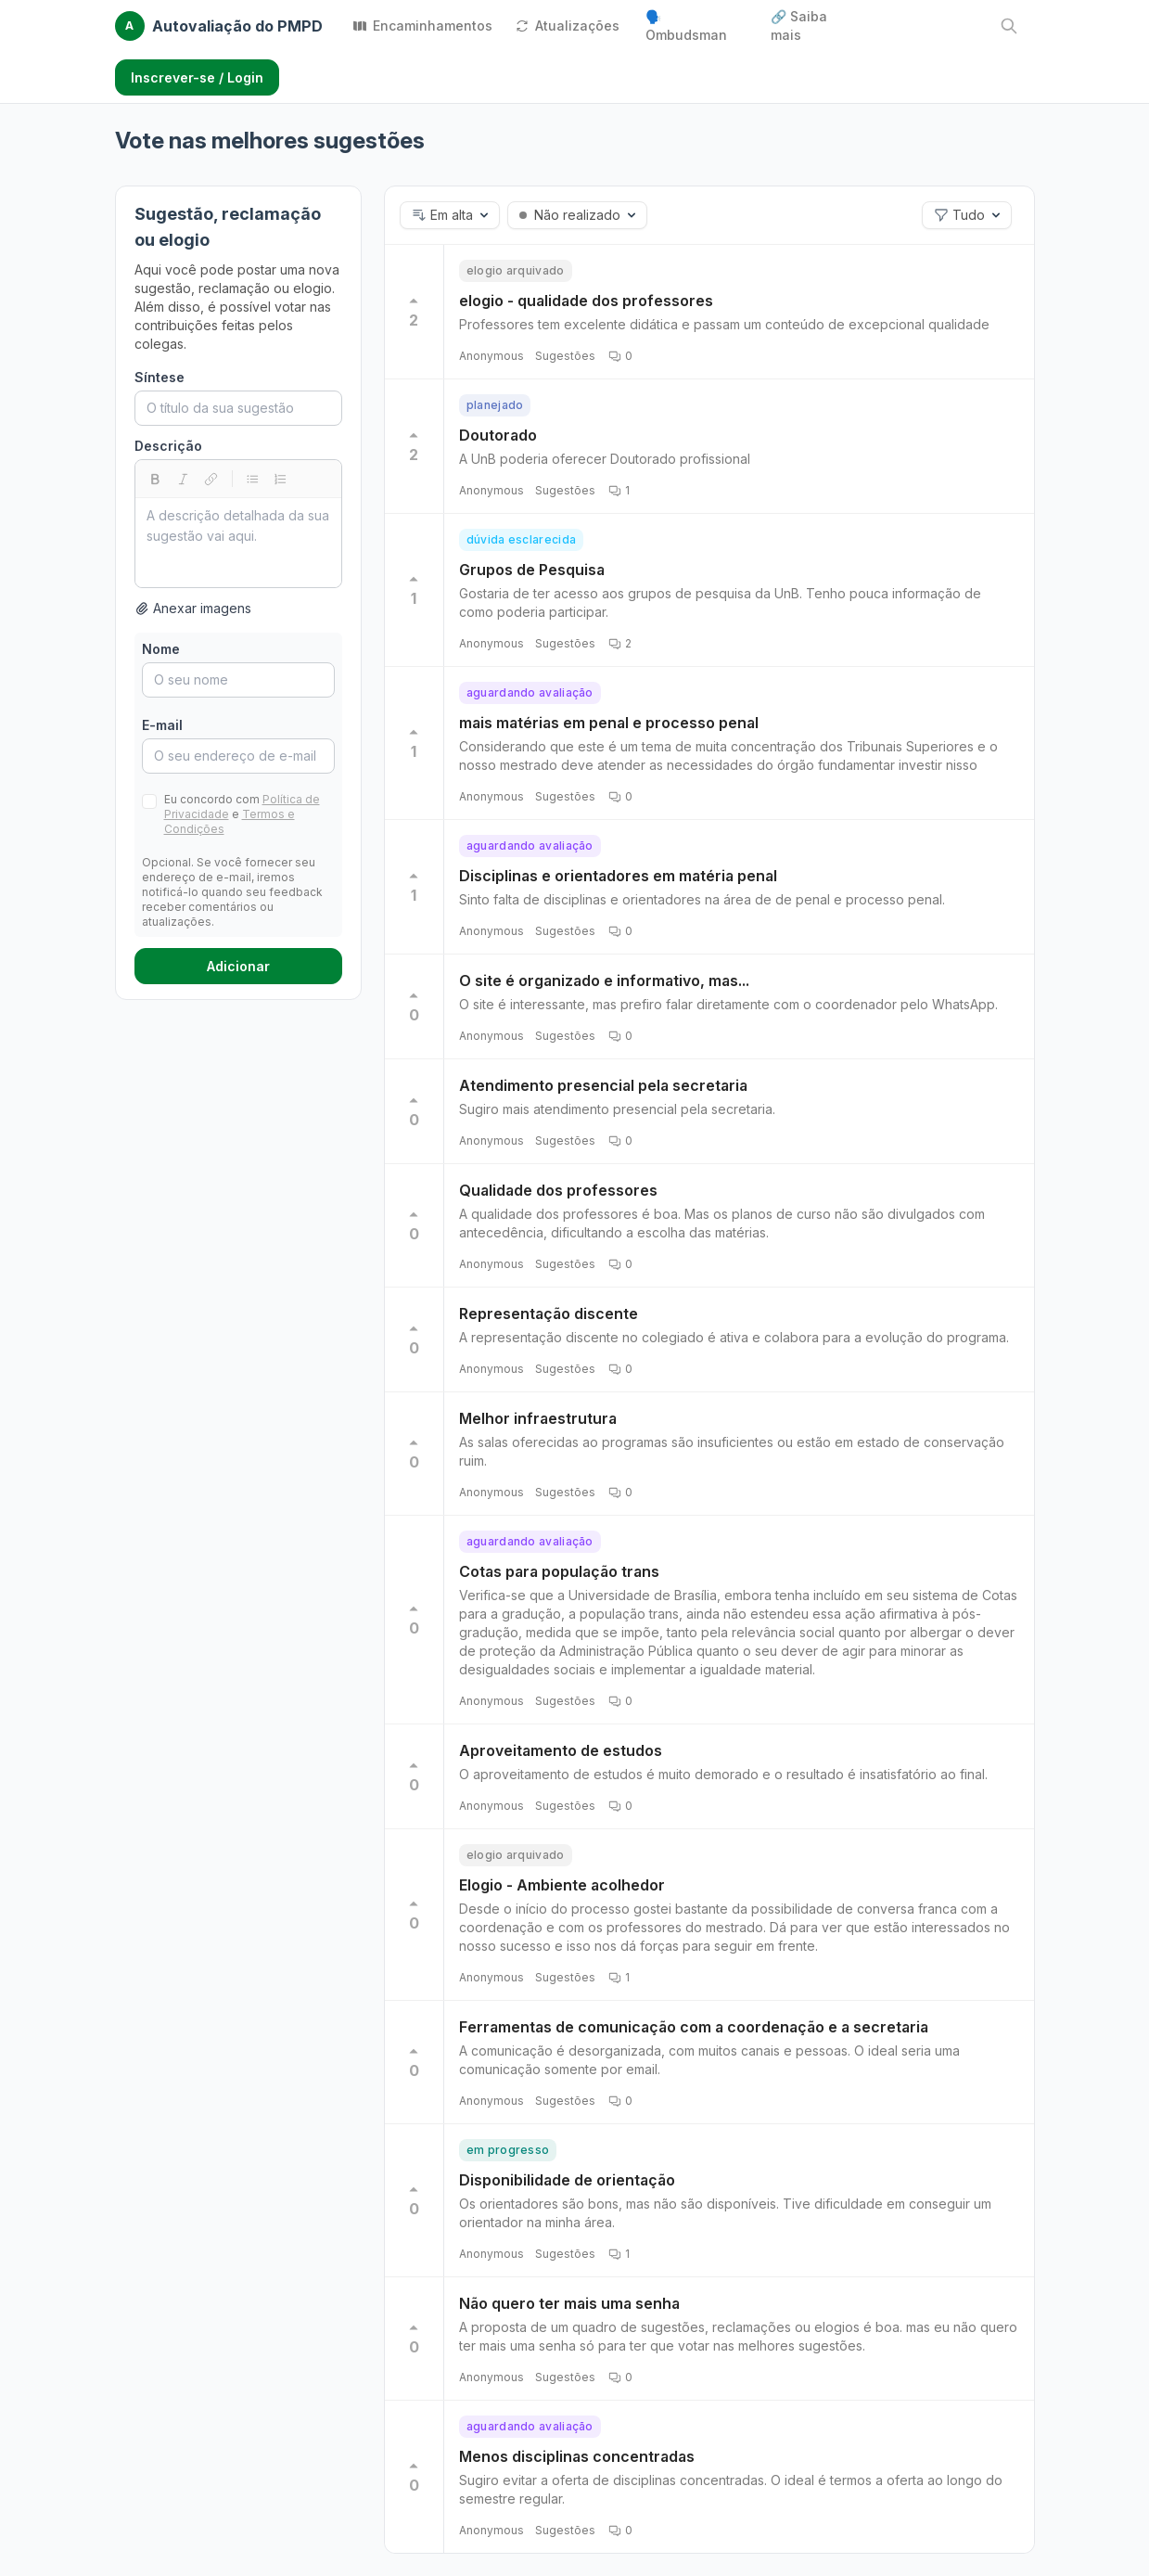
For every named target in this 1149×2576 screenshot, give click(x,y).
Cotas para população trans (559, 1571)
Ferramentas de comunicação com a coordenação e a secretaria (693, 2027)
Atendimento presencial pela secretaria (603, 1085)
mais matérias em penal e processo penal (609, 722)
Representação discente (548, 1313)
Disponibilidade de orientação (567, 2180)
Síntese (159, 377)
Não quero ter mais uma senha (569, 2303)
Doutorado (498, 435)
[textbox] (238, 542)
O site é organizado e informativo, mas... (604, 980)
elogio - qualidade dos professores (586, 300)
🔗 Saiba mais (799, 25)
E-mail (162, 725)
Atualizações (567, 25)
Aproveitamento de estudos (560, 1750)
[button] (450, 215)
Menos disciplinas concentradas (577, 2456)
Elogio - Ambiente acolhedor (562, 1885)
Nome (161, 649)
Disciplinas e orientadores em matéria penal (618, 875)
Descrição (168, 446)
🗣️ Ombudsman (686, 25)
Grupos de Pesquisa (532, 569)
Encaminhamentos (422, 25)
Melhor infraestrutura (538, 1418)
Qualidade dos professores (558, 1190)
